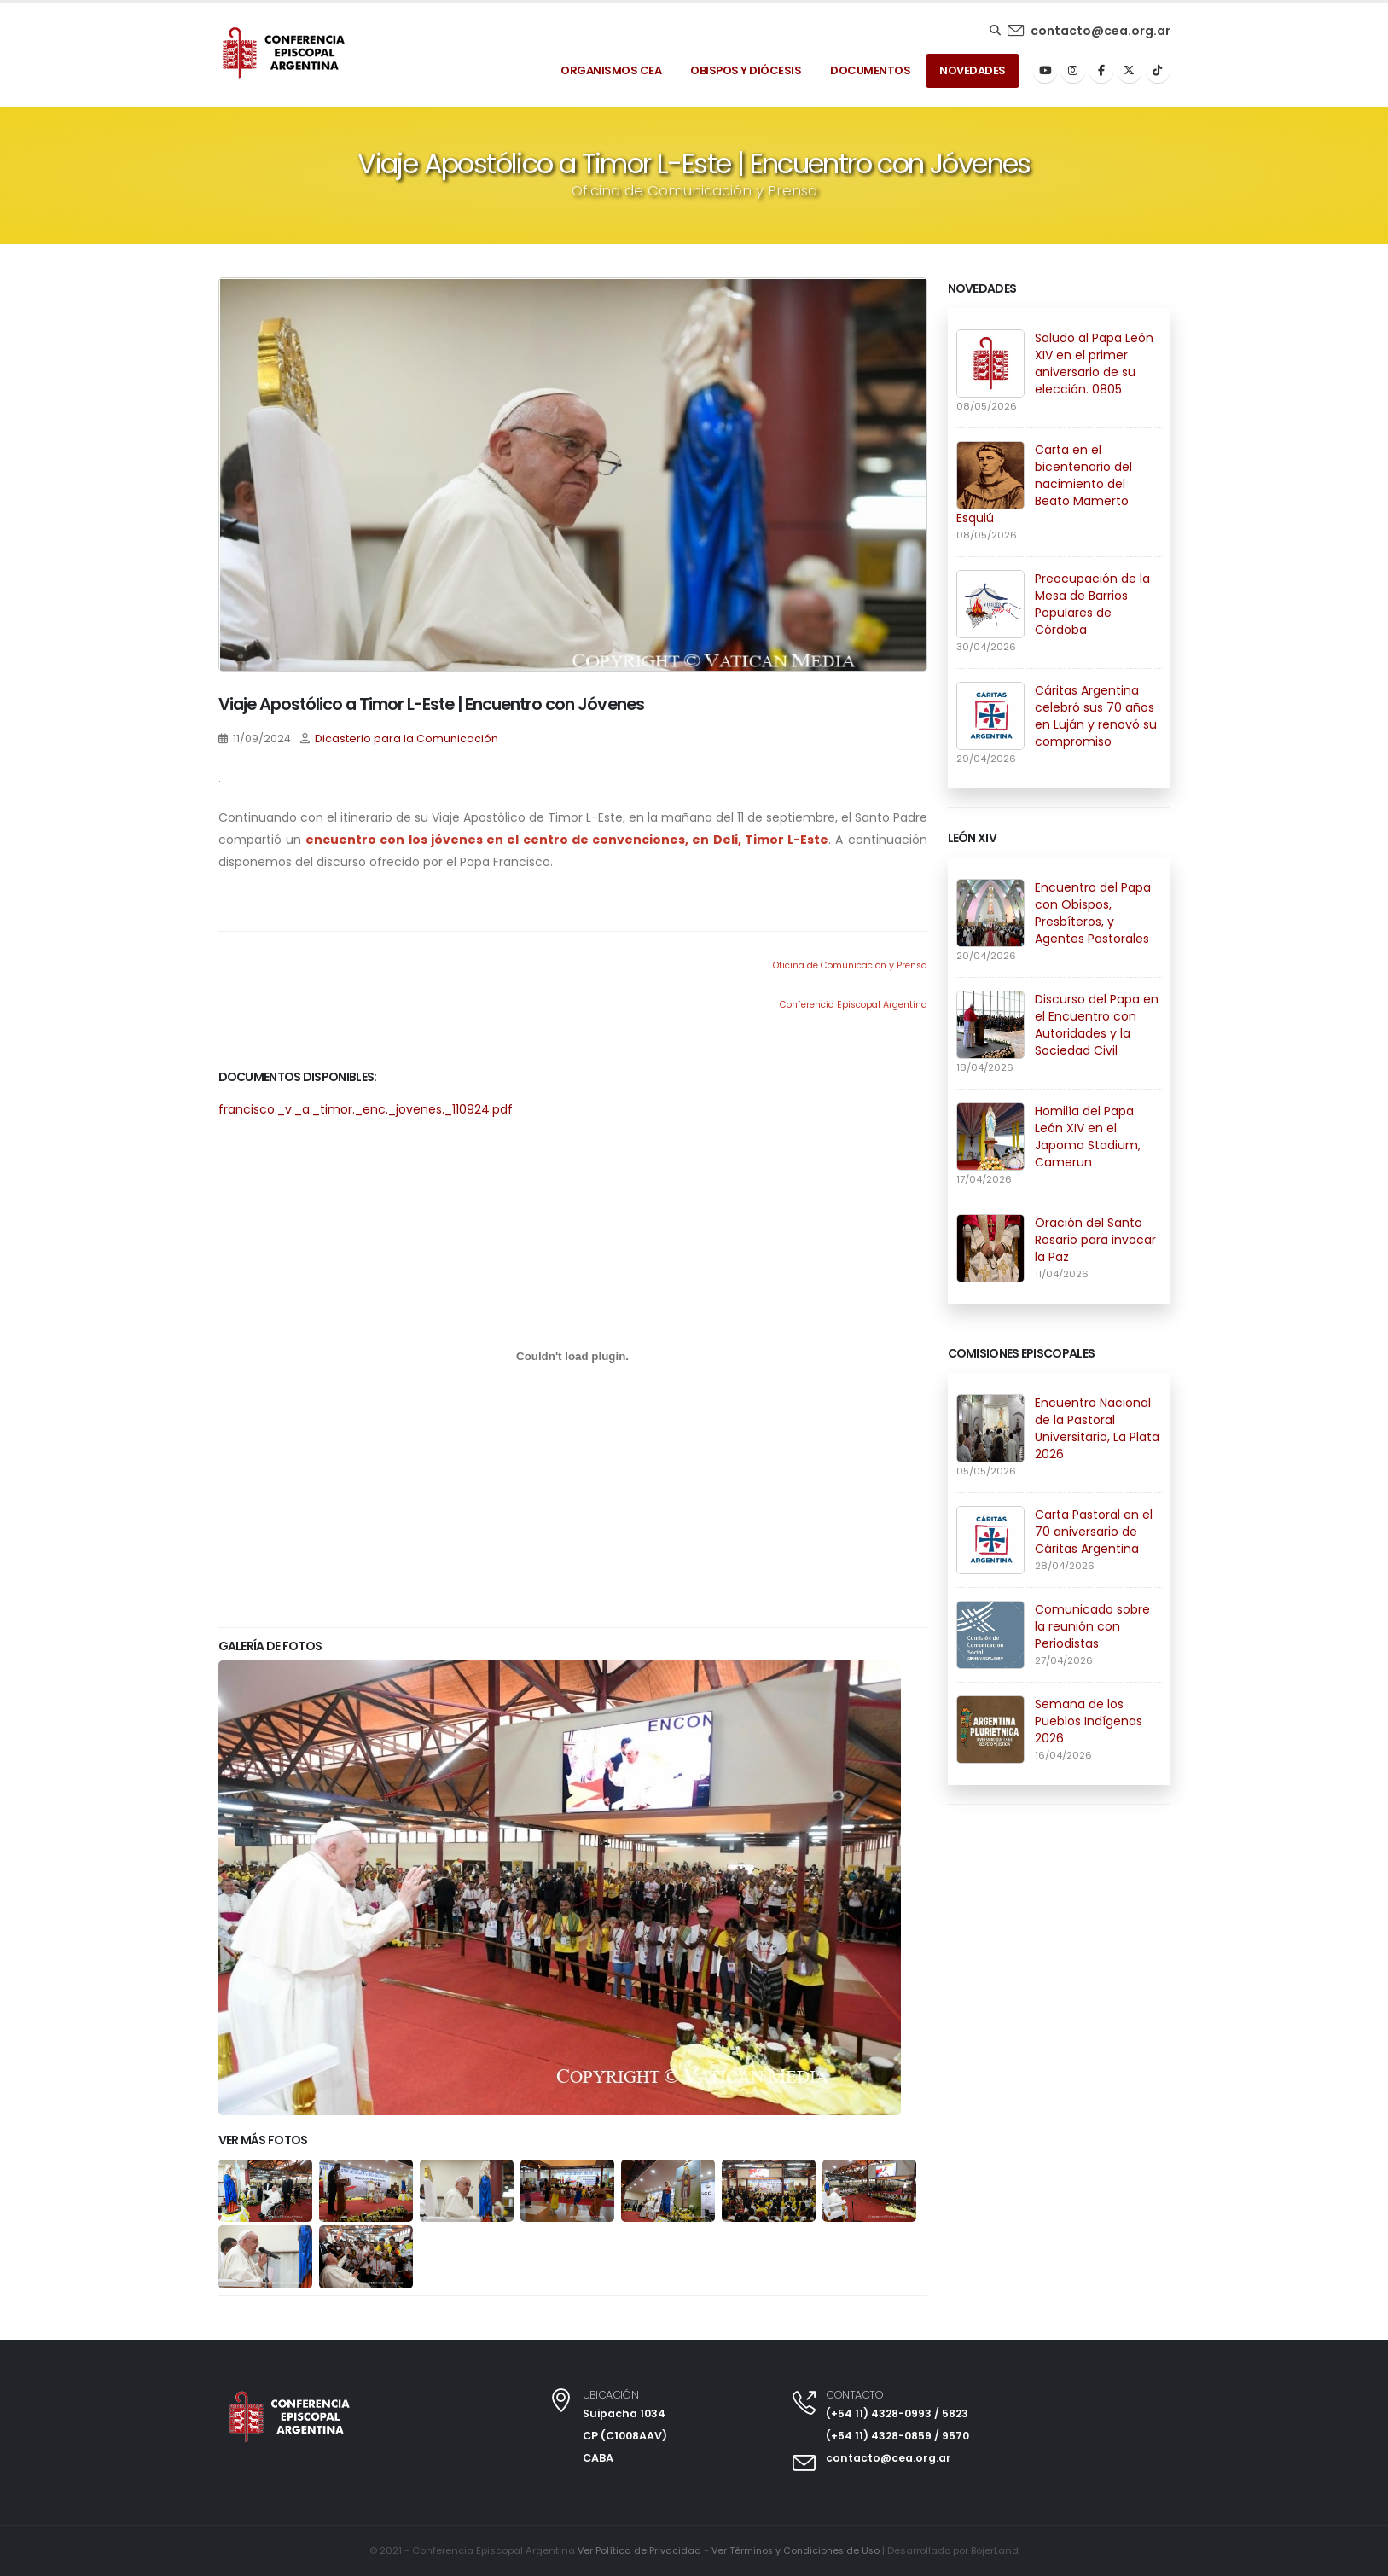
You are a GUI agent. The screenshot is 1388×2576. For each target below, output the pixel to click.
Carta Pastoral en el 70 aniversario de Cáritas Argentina (1094, 1531)
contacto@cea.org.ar (1100, 30)
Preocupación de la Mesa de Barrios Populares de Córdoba (1092, 604)
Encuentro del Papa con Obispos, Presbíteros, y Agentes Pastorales (1093, 913)
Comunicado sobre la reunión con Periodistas (1092, 1626)
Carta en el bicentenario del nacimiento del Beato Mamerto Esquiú (1044, 483)
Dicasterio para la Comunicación (406, 738)
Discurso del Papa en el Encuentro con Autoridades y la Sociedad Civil (1097, 1025)
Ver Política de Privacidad (636, 2551)
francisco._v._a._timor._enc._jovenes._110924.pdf (365, 1109)
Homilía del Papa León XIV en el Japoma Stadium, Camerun (1088, 1136)
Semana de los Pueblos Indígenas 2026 (1088, 1721)
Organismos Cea (610, 70)
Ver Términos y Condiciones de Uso (796, 2551)
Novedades (972, 70)
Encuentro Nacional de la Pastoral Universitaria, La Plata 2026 (1097, 1428)
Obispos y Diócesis (745, 70)
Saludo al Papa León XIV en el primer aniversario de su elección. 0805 (1094, 363)
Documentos (870, 70)
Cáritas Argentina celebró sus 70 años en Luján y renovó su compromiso (1096, 716)
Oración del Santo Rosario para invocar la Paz (1095, 1239)
